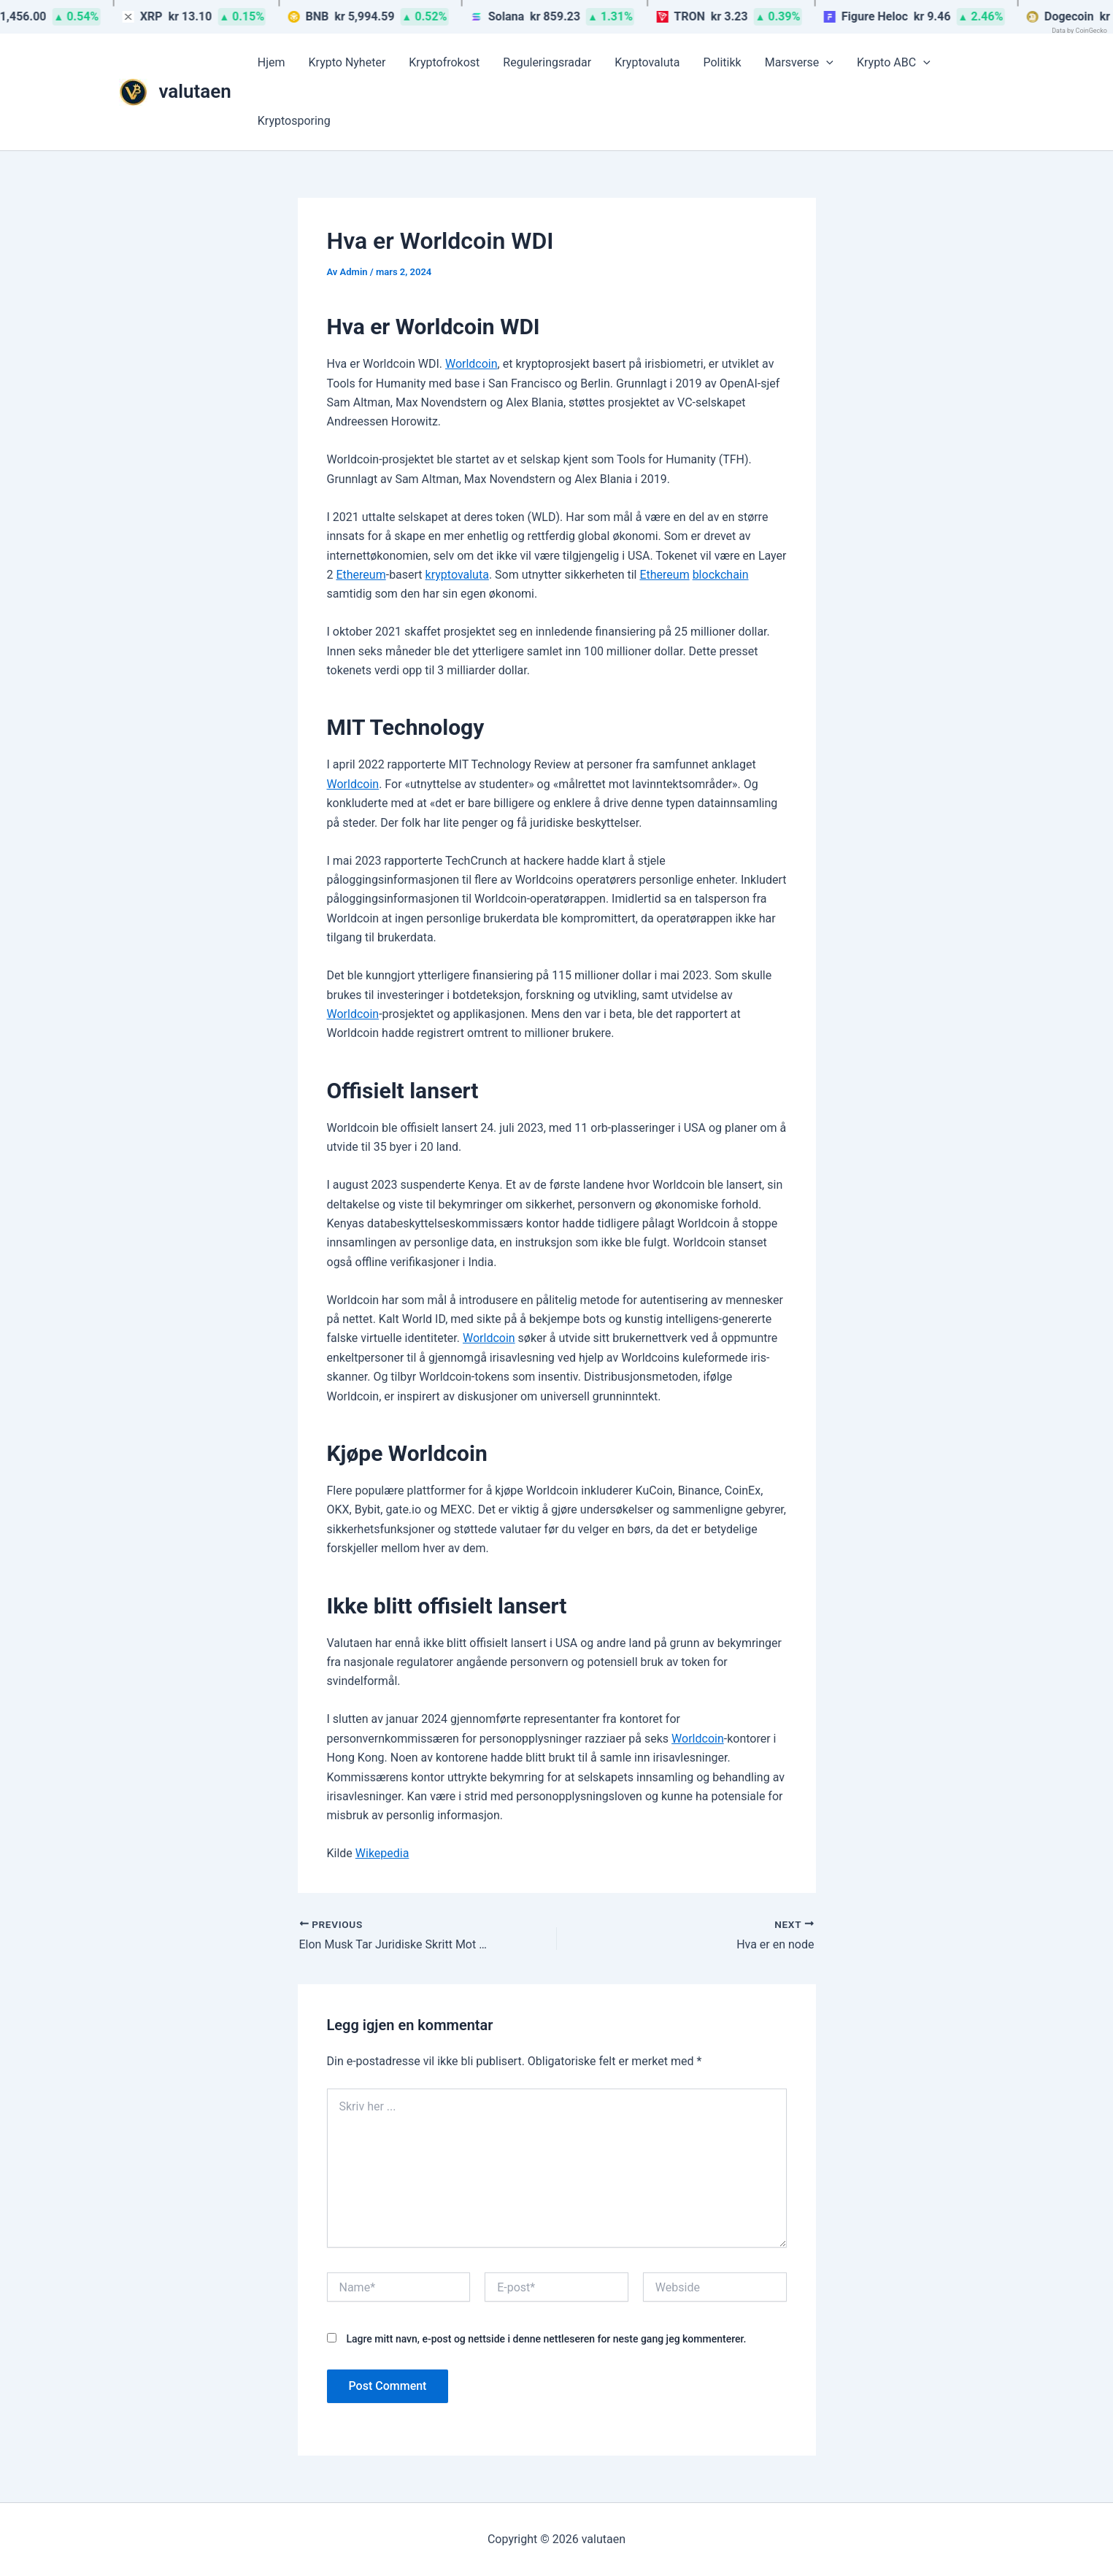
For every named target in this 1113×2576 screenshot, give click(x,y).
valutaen (195, 91)
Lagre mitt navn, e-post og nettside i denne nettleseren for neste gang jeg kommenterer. (546, 2339)
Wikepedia (382, 1853)
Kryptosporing (294, 121)
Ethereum (360, 575)
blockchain (721, 575)
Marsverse (799, 63)
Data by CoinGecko (1079, 30)
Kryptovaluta (647, 62)
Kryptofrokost (444, 62)
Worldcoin (471, 364)
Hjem (271, 62)
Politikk (722, 62)
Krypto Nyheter (347, 62)
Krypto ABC (894, 63)
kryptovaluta (457, 575)
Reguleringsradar (547, 62)
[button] (826, 63)
